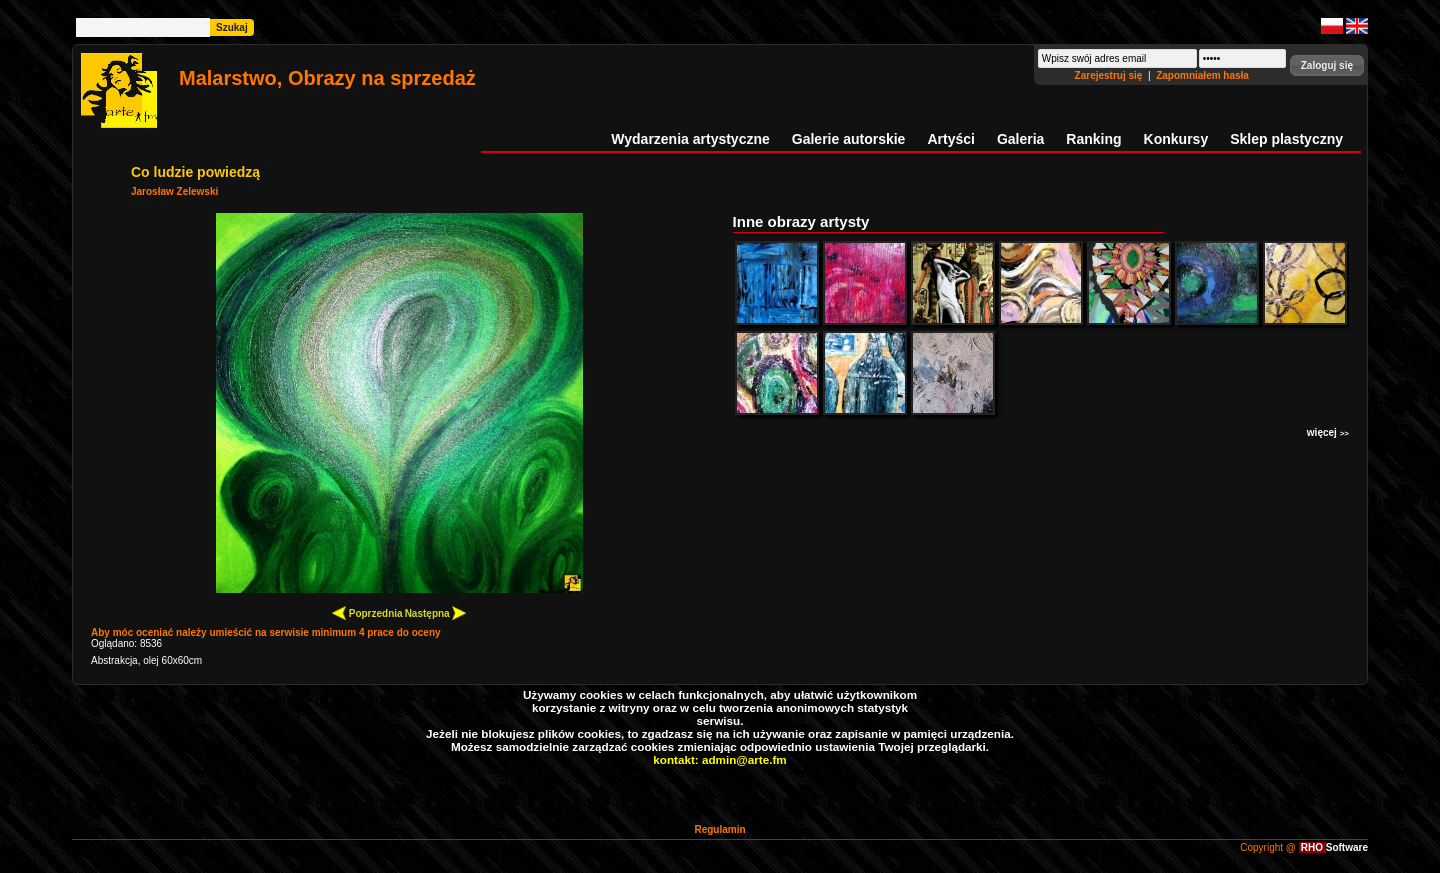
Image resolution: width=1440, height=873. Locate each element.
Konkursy (1176, 139)
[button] (1327, 65)
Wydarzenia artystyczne (690, 139)
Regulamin (719, 829)
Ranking (1093, 139)
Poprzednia (367, 612)
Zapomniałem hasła (1202, 75)
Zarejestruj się (1110, 75)
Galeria (1020, 139)
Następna (436, 612)
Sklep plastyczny (1286, 139)
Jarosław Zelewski (174, 191)
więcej (1328, 432)
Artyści (950, 139)
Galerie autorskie (849, 139)
